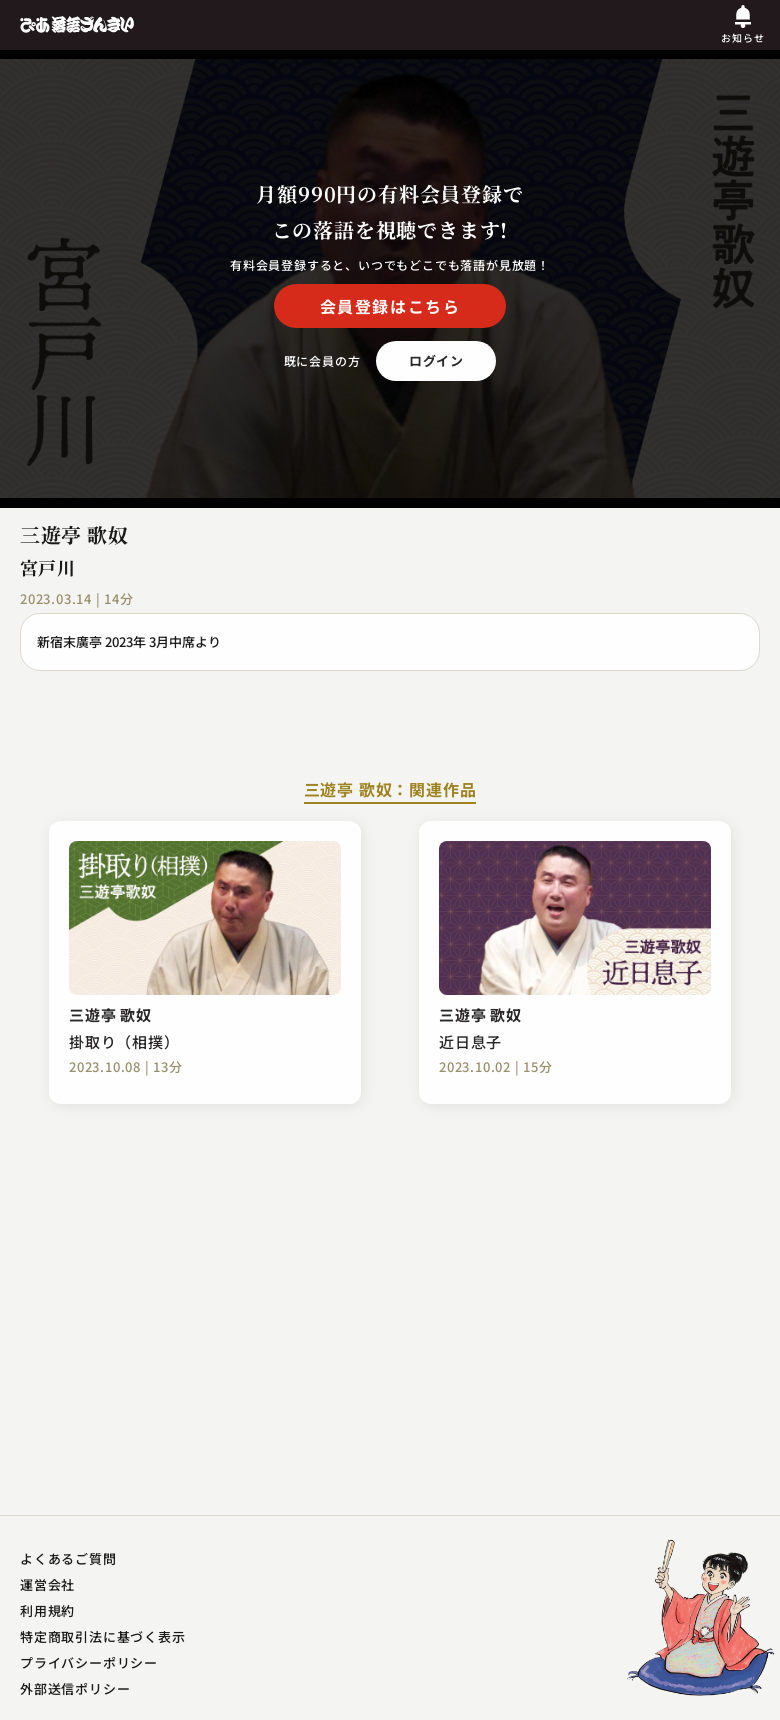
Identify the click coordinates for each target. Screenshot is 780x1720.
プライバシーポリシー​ (89, 1662)
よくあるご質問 (68, 1558)
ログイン (436, 360)
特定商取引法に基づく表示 (103, 1636)
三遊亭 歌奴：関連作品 (390, 791)
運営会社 (47, 1584)
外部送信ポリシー (75, 1688)
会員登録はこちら (390, 306)
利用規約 (47, 1610)
